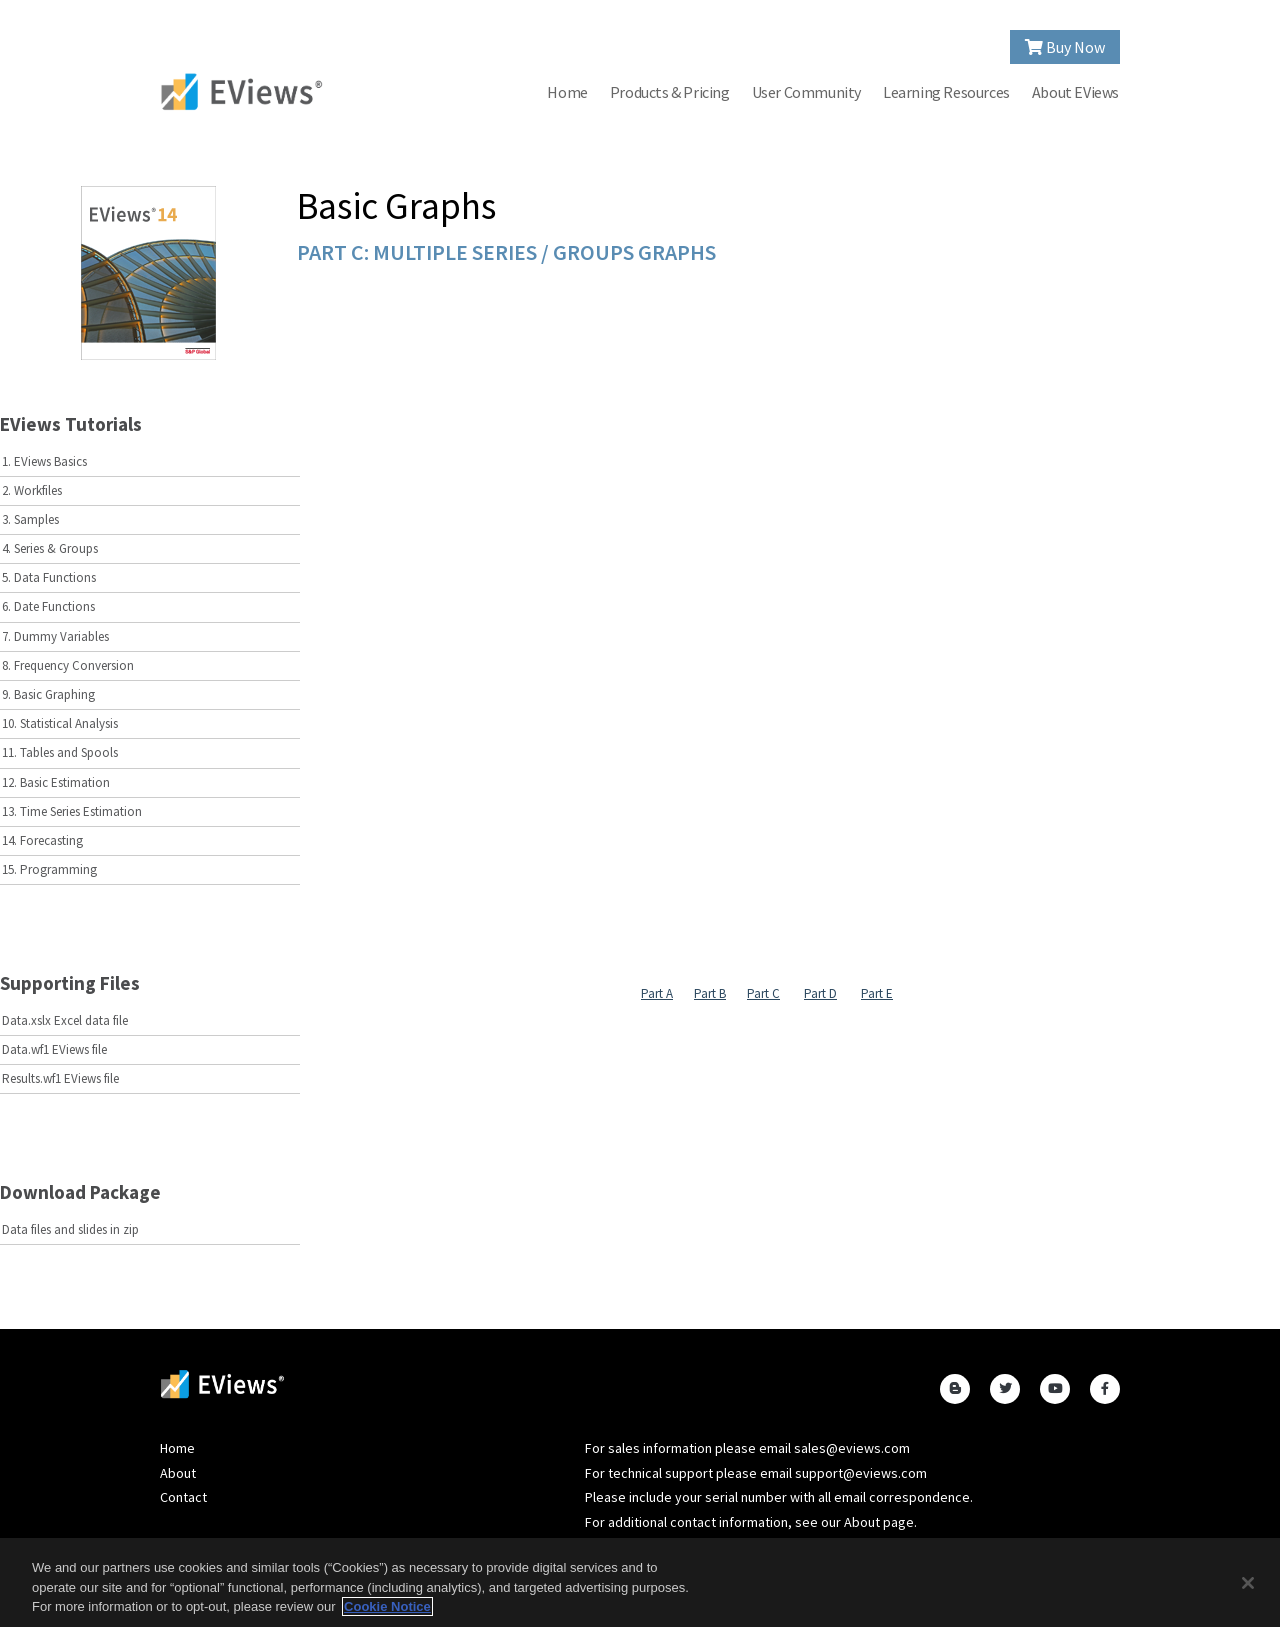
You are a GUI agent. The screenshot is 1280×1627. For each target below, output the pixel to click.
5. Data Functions (49, 577)
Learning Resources (946, 92)
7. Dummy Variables (55, 636)
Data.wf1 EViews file (54, 1049)
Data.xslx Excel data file (65, 1020)
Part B (710, 993)
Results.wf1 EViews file (60, 1078)
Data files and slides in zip (70, 1229)
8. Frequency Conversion (68, 665)
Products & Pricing (670, 92)
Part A (657, 993)
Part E (877, 993)
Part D (820, 993)
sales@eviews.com (852, 1448)
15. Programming (49, 869)
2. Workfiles (32, 490)
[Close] (1248, 1583)
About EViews (1075, 92)
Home (567, 92)
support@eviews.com (861, 1473)
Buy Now (1065, 47)
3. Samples (30, 519)
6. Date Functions (48, 606)
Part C (763, 993)
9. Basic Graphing (48, 694)
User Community (806, 92)
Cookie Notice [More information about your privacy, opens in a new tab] (387, 1606)
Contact (183, 1497)
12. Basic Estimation (56, 782)
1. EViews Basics (44, 461)
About (178, 1473)
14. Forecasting (42, 840)
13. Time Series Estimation (72, 811)
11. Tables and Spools (60, 752)
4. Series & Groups (50, 548)
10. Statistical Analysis (60, 723)
